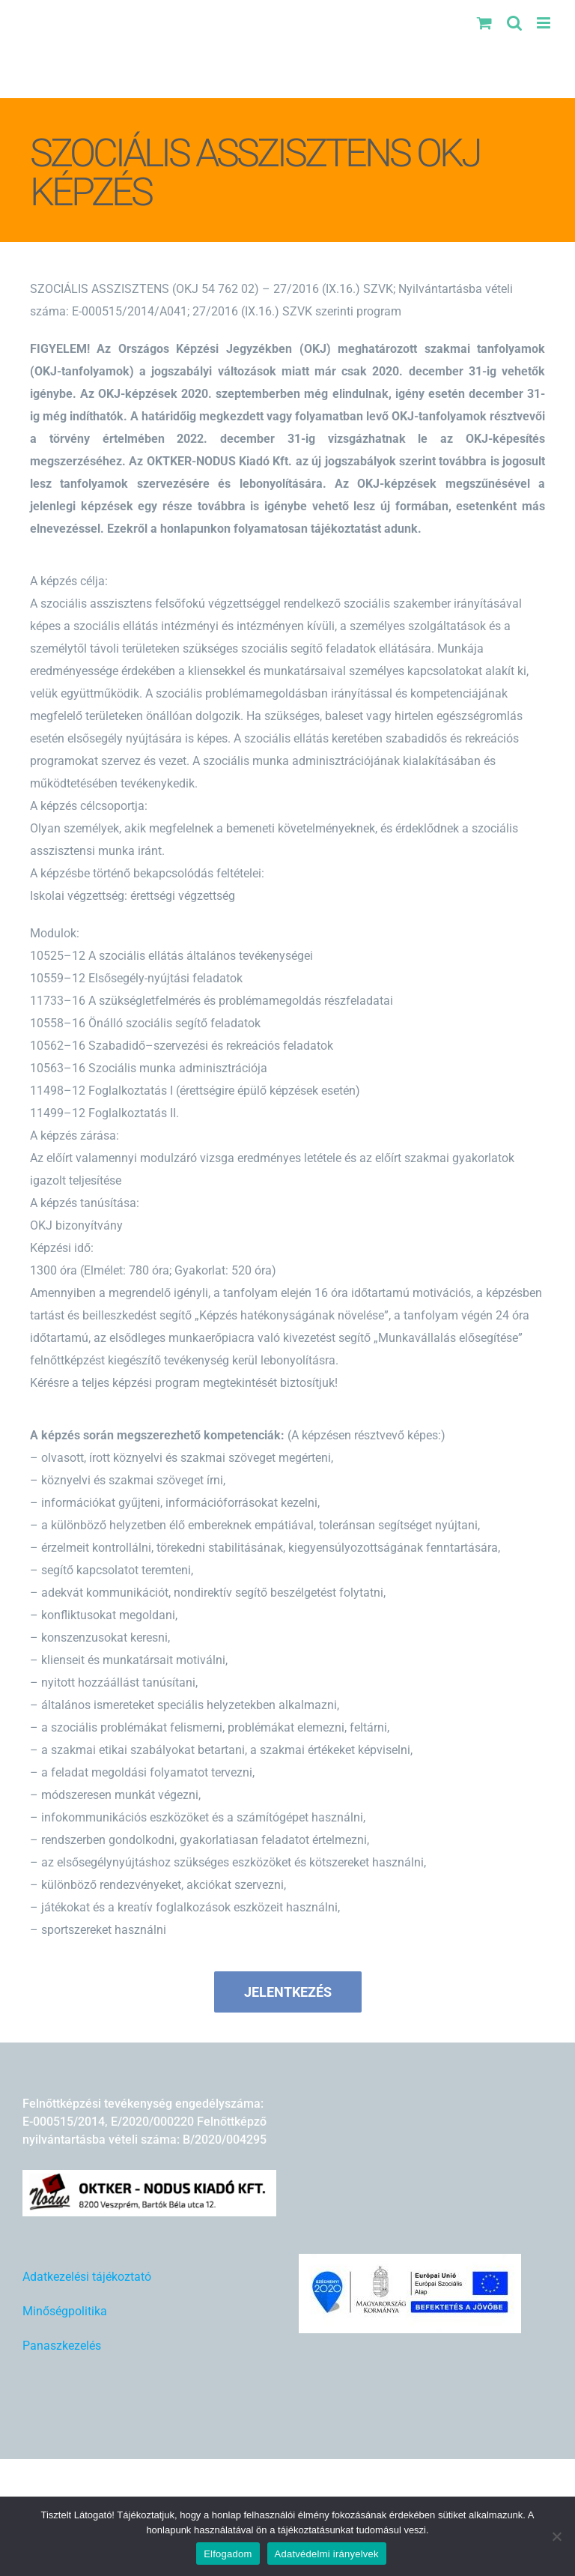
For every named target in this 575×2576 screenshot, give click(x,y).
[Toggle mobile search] (514, 23)
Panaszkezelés (61, 2345)
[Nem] (556, 2536)
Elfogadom (228, 2554)
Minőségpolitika (64, 2311)
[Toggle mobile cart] (484, 23)
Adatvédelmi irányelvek (327, 2554)
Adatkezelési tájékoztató (86, 2277)
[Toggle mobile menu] (545, 23)
